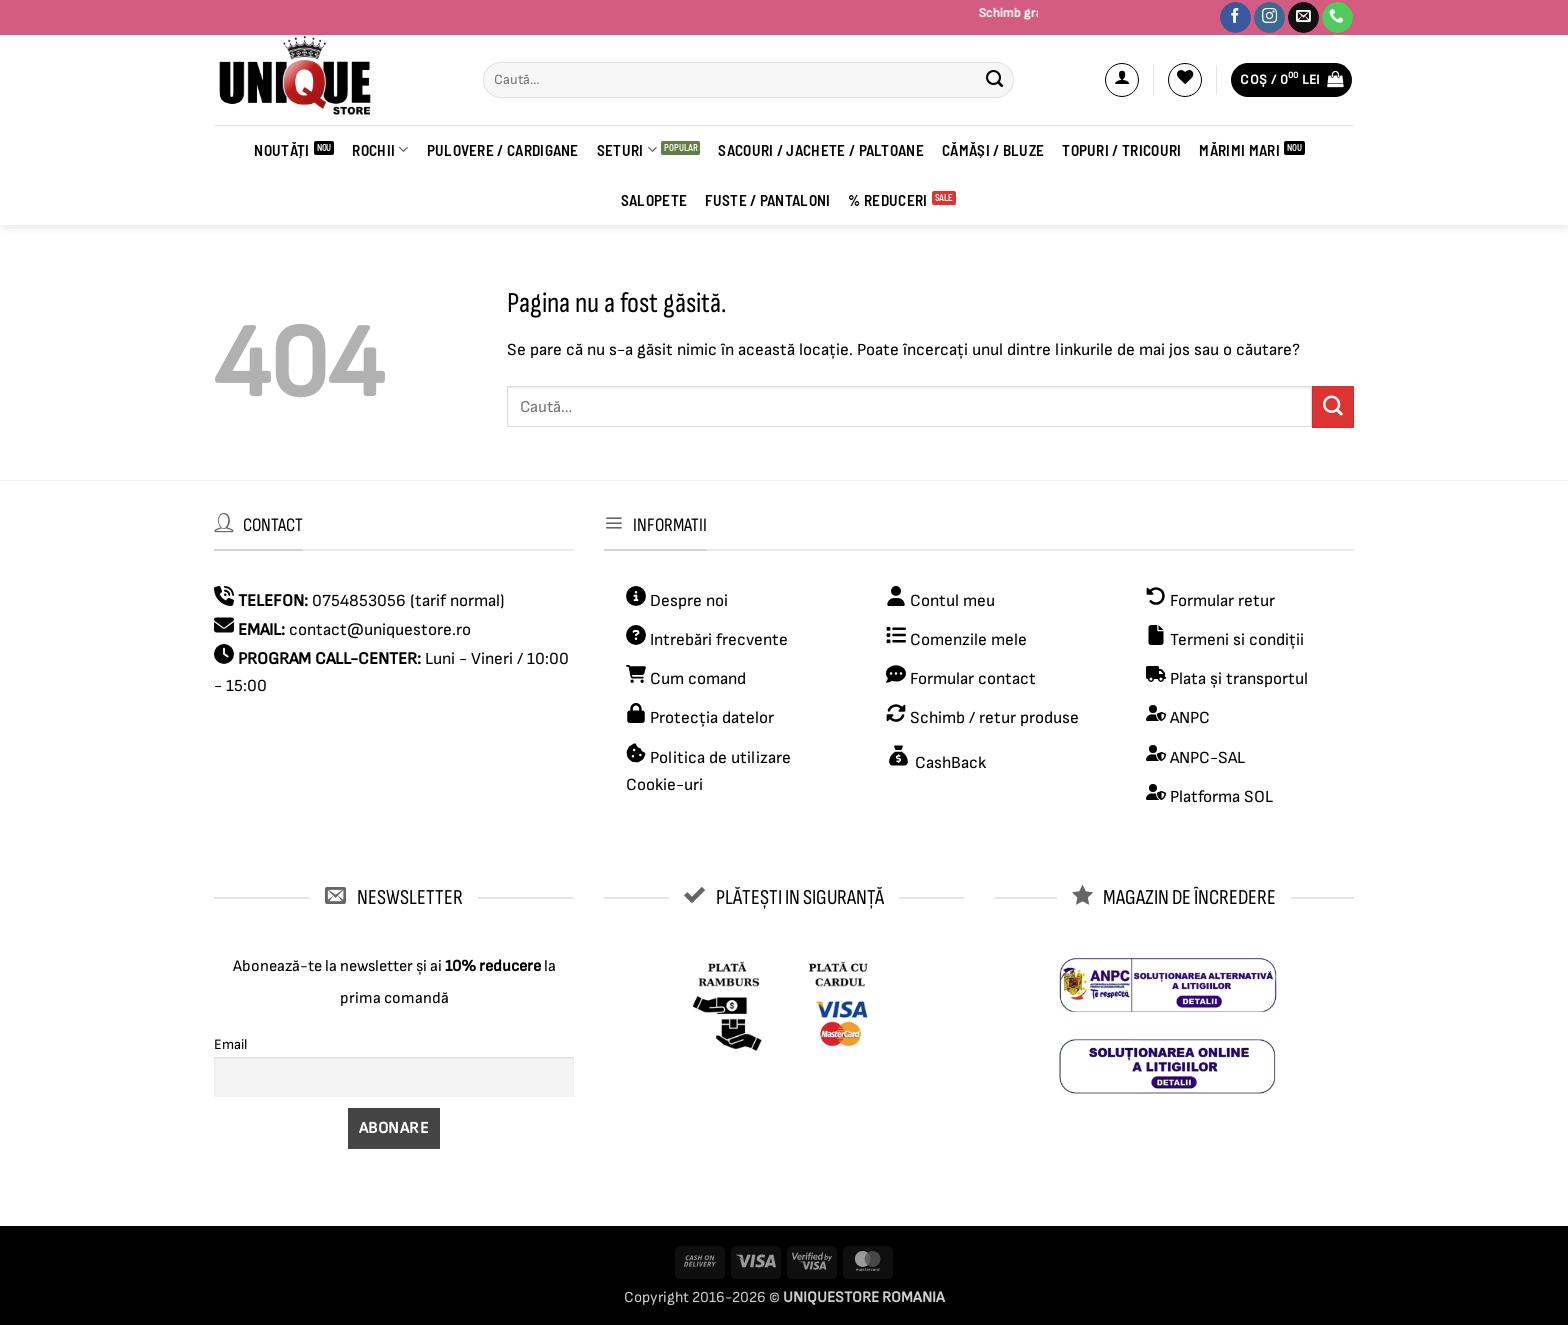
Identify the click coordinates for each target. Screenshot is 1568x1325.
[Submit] (994, 80)
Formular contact (973, 679)
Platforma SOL (1221, 797)
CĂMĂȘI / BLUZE (993, 150)
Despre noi (687, 601)
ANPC (1190, 718)
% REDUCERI (887, 200)
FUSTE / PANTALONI (767, 200)
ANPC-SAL (1207, 758)
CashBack (948, 763)
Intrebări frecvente (719, 640)
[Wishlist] (1185, 80)
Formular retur (1222, 601)
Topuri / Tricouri (1121, 150)
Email (230, 1044)
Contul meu (952, 601)
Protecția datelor (712, 718)
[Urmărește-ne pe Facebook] (1235, 18)
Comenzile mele (968, 640)
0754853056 (359, 601)
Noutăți (281, 150)
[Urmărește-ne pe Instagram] (1269, 18)
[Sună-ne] (1337, 18)
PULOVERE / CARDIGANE (503, 150)
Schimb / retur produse (992, 718)
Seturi (627, 149)
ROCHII (380, 149)
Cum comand (686, 679)
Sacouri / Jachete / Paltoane (821, 150)
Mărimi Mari (1239, 150)
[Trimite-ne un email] (1303, 18)
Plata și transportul (1237, 679)
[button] (1122, 80)
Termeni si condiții (1237, 640)
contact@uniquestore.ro (380, 630)
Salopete (654, 200)
